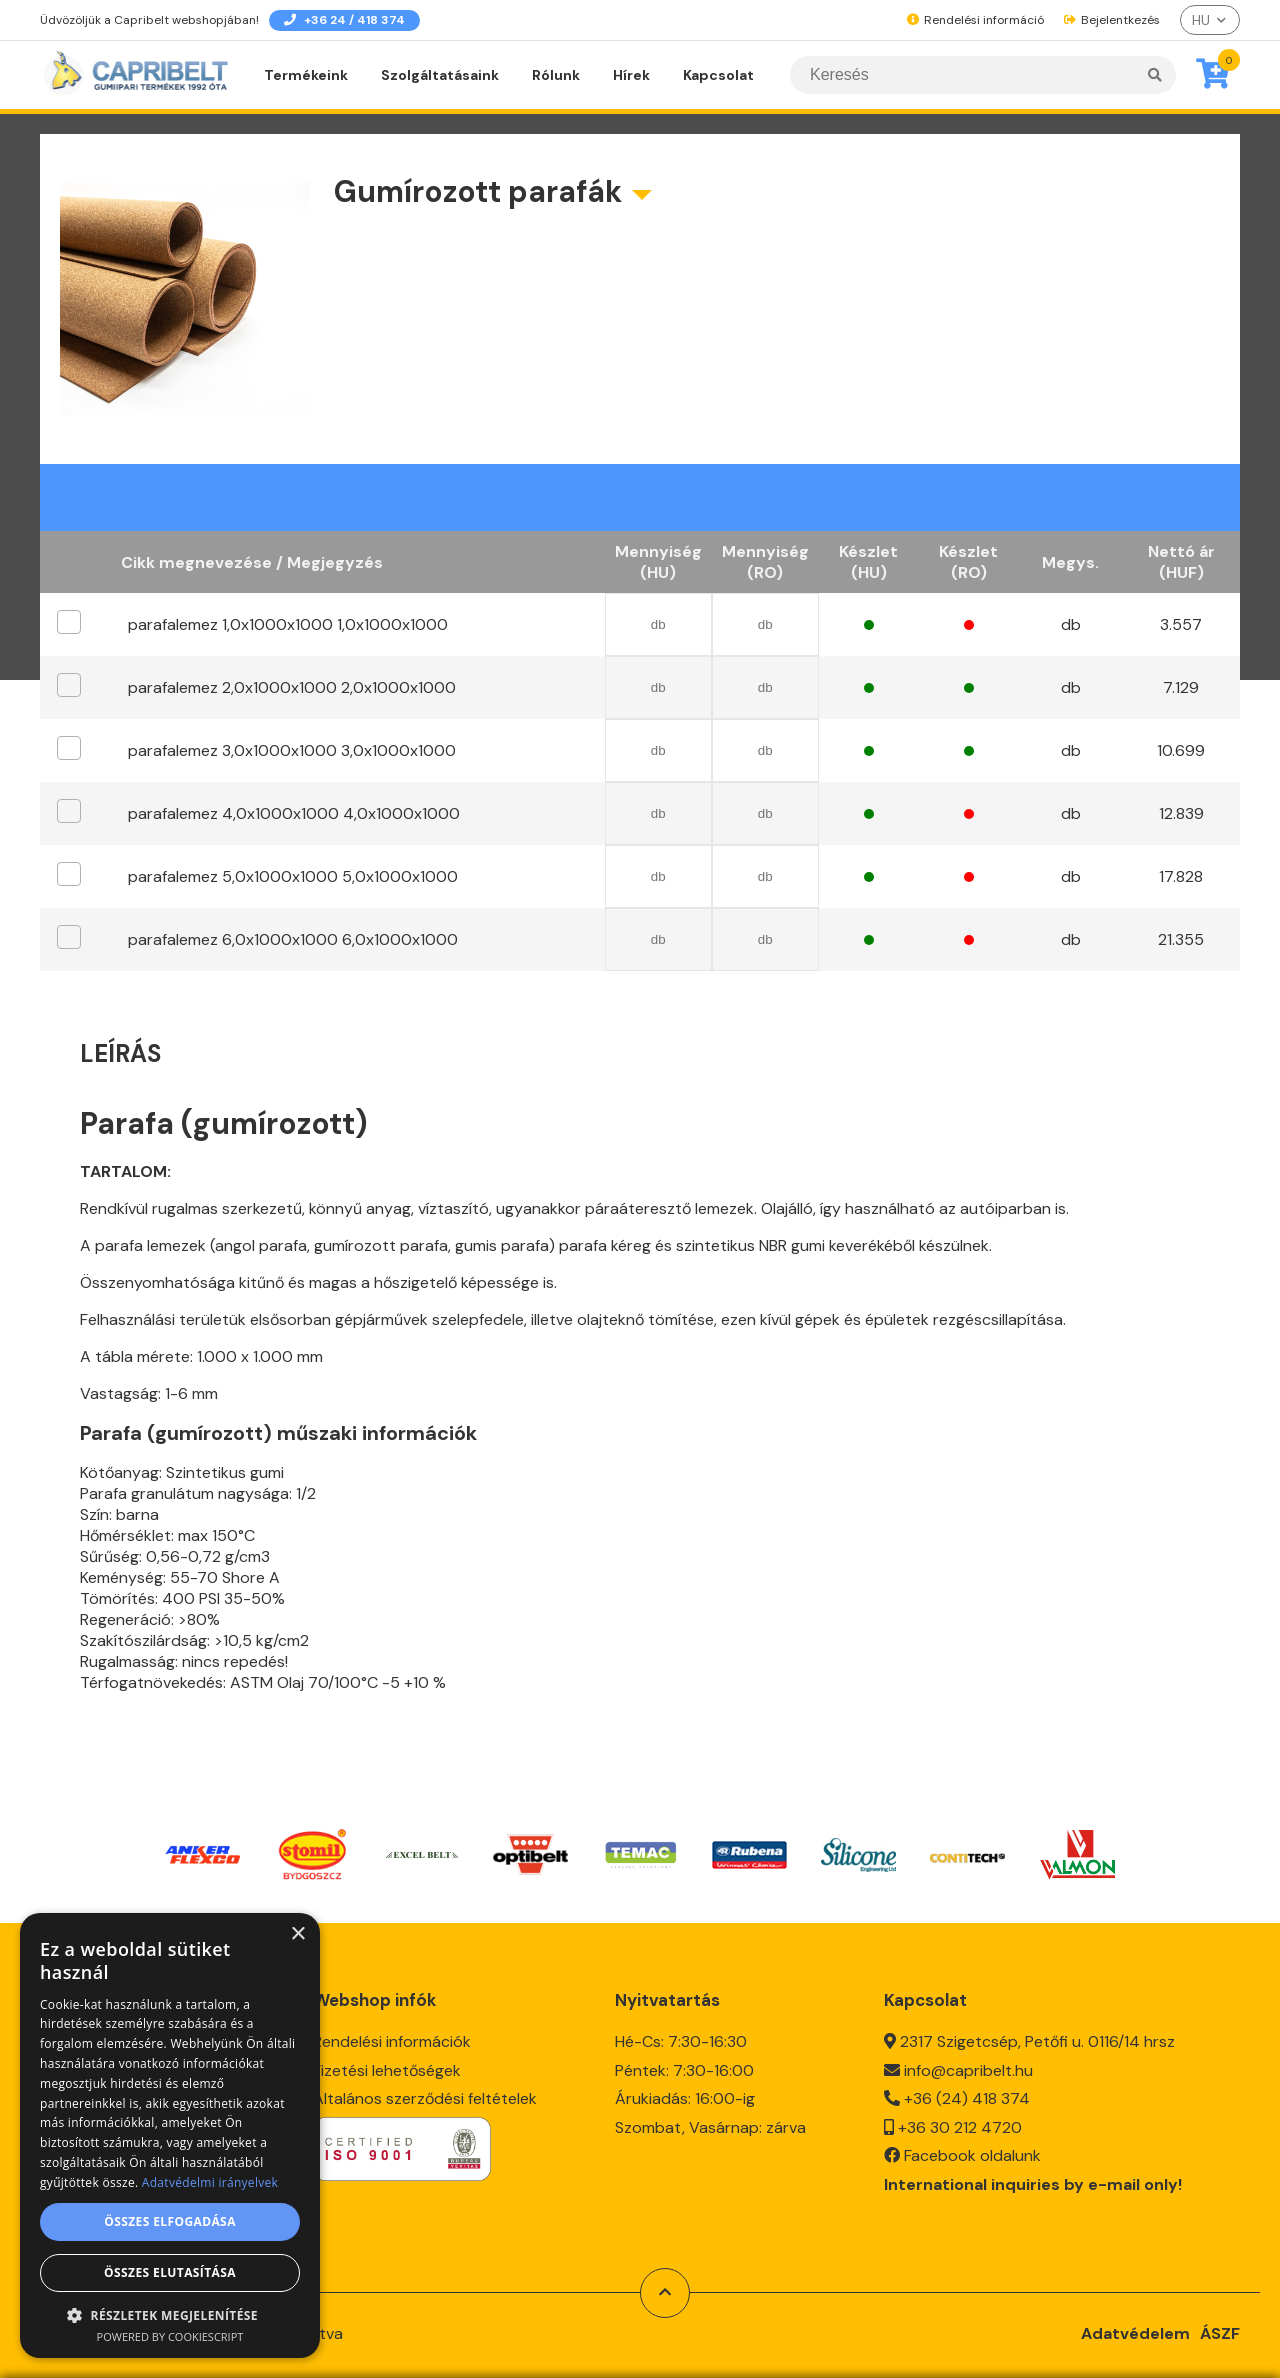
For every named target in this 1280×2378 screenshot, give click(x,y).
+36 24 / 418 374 (344, 20)
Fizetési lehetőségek (387, 2064)
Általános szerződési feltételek (425, 2093)
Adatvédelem (1135, 2327)
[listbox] (1210, 20)
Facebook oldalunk (972, 2150)
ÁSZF (1220, 2327)
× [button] (297, 1934)
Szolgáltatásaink (440, 75)
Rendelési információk (392, 2036)
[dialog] (170, 2135)
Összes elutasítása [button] (170, 2272)
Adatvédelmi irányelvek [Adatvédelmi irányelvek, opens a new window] (210, 2182)
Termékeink (306, 75)
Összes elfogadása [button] (170, 2221)
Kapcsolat (718, 75)
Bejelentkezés (1112, 20)
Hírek (631, 75)
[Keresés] (983, 75)
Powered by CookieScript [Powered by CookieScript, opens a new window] (170, 2336)
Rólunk (556, 75)
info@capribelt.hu (968, 2064)
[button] (170, 2314)
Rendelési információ (975, 20)
